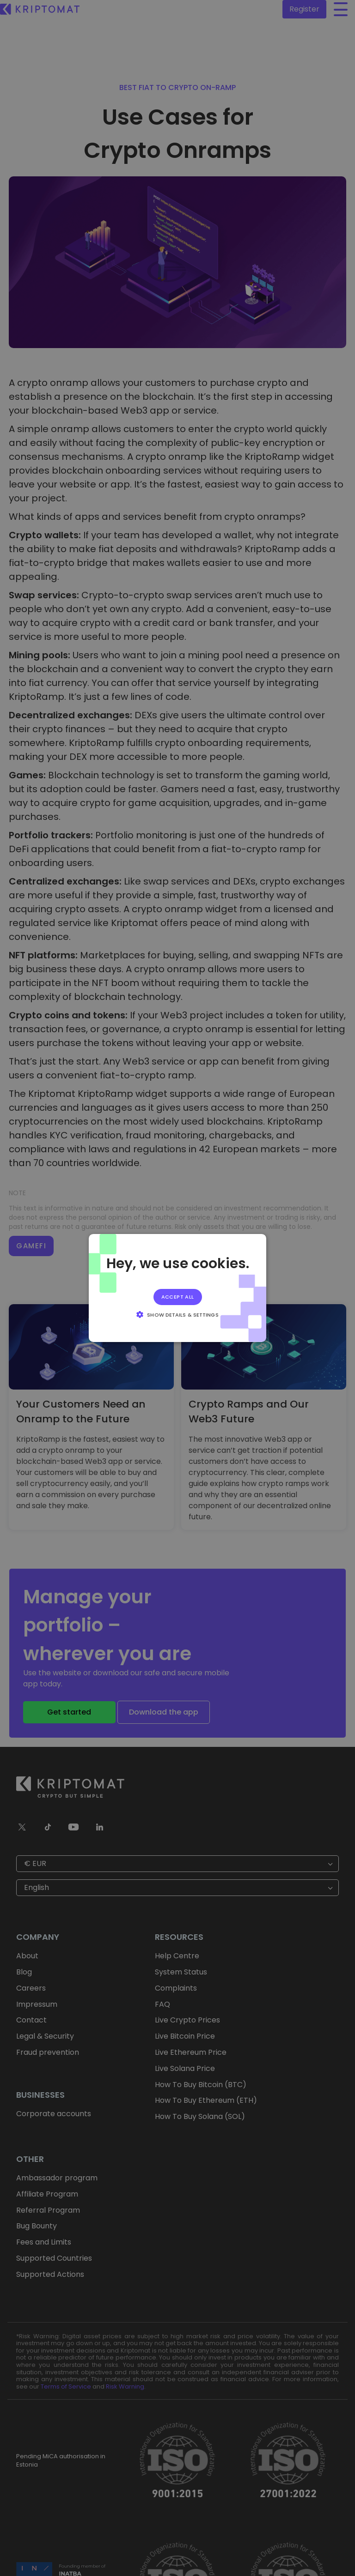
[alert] (177, 1288)
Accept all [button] (177, 1296)
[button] (177, 1314)
